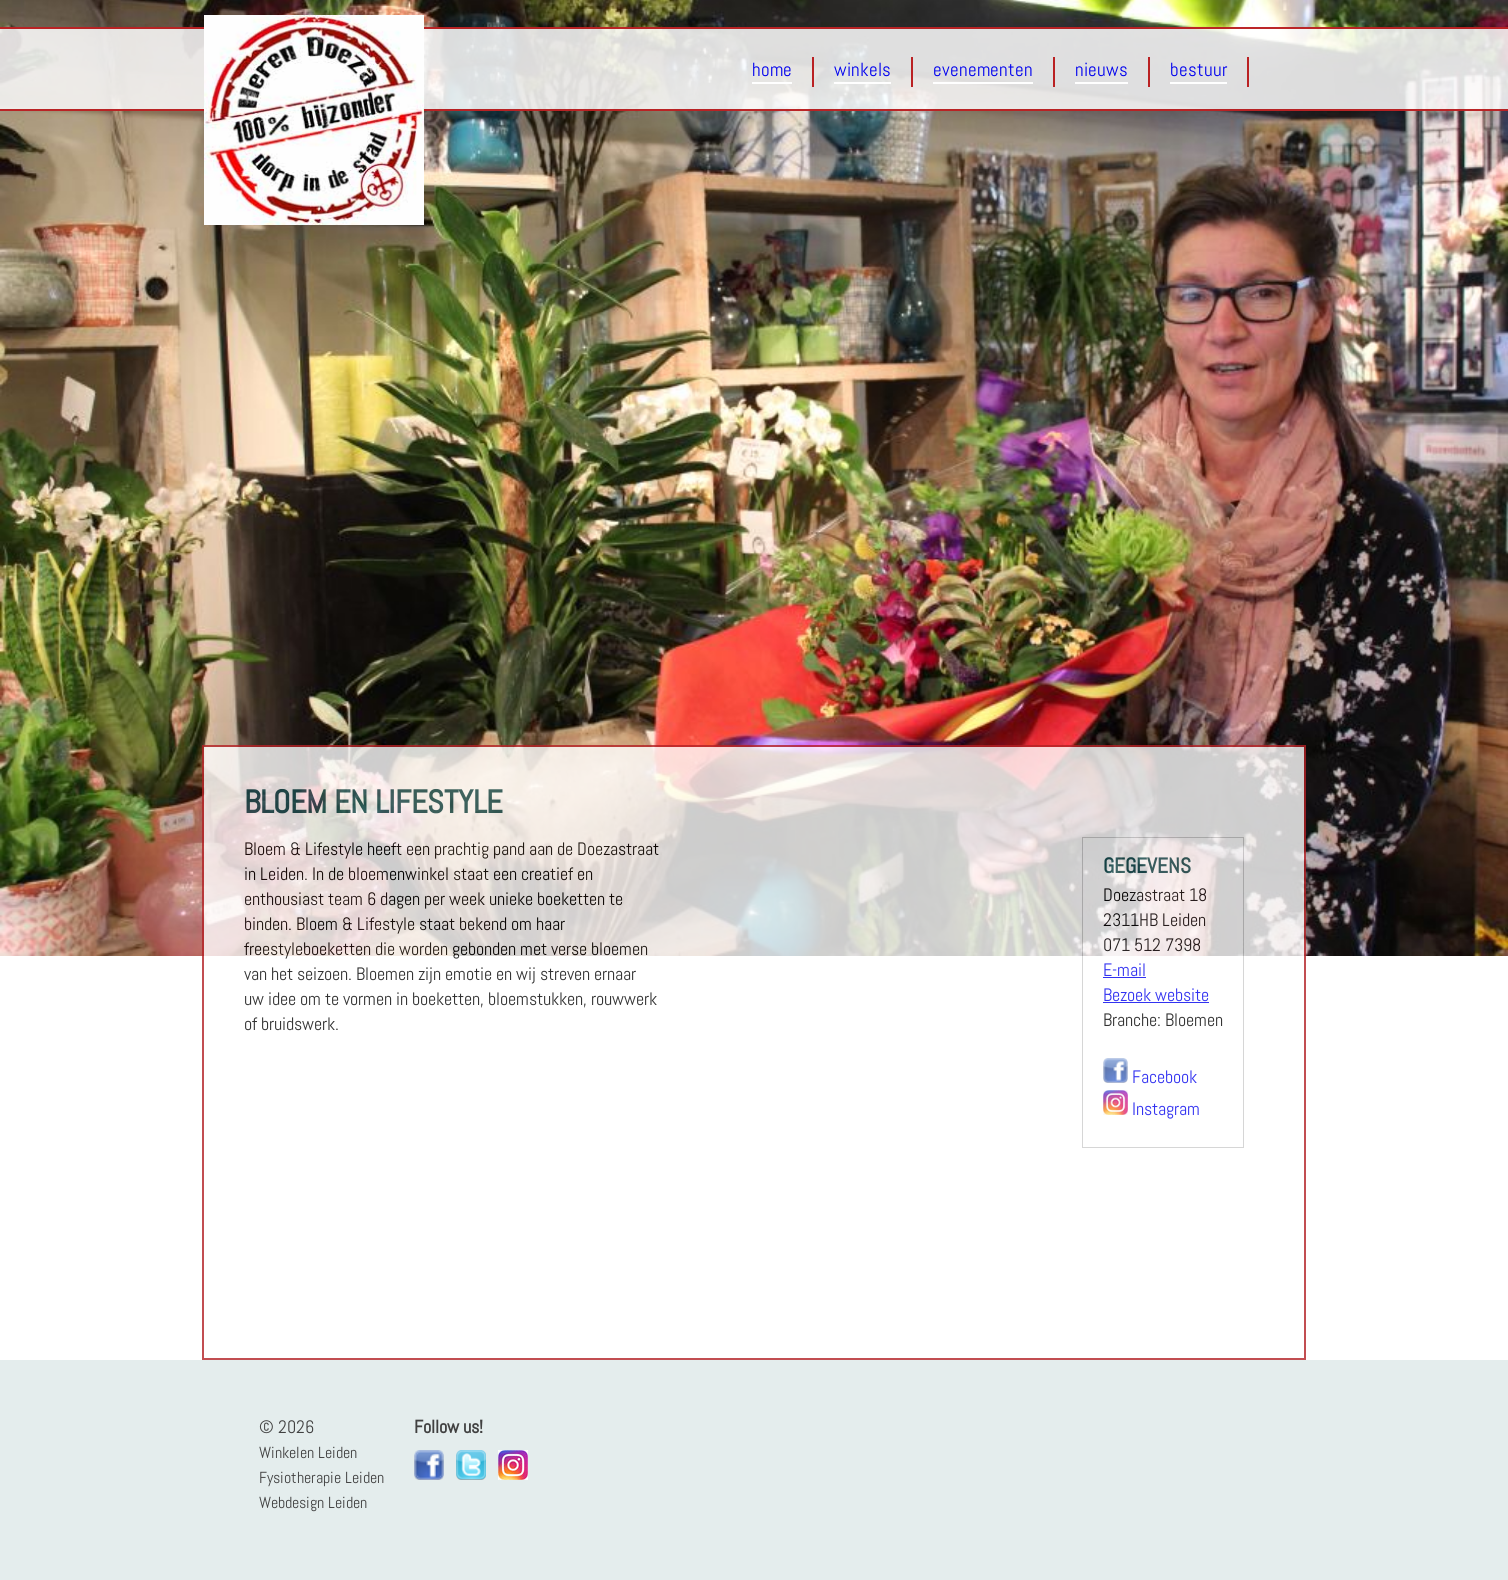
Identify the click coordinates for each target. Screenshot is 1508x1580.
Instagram (1166, 1109)
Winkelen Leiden (308, 1452)
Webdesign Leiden (313, 1502)
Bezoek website (1156, 995)
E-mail (1124, 970)
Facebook (1164, 1077)
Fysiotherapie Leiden (321, 1477)
